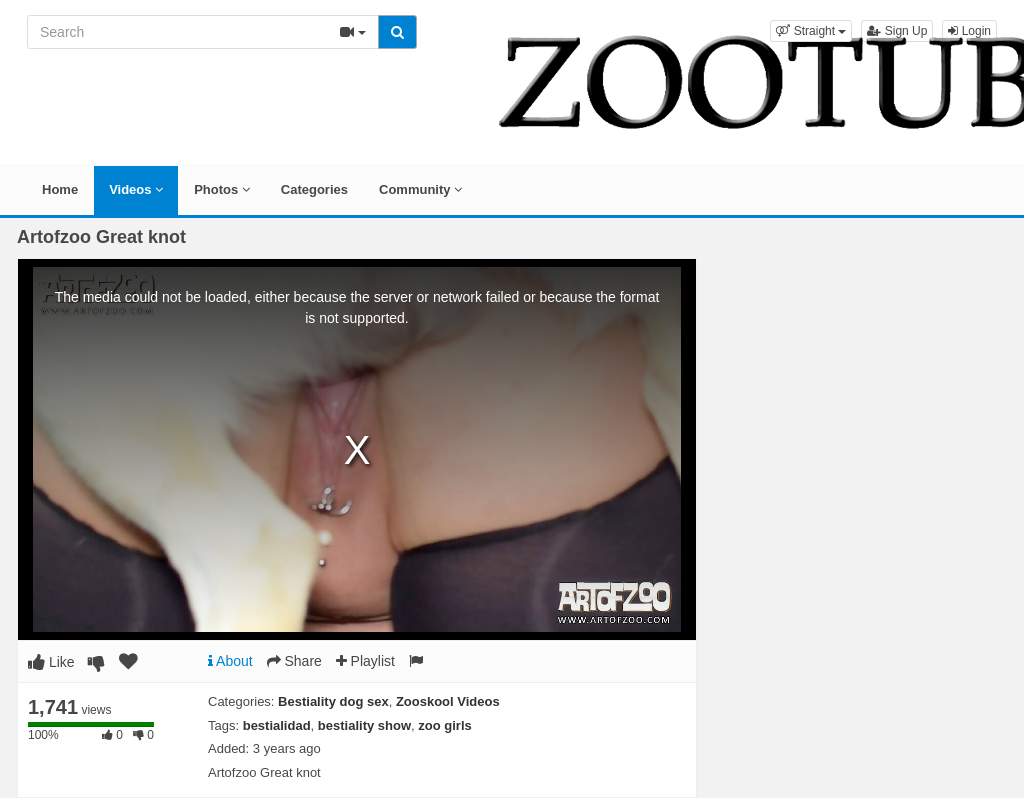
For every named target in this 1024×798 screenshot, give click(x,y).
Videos (136, 189)
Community (420, 189)
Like (51, 662)
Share (294, 661)
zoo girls (444, 725)
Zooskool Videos (448, 701)
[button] (811, 31)
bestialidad (277, 725)
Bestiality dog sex (333, 701)
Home (60, 189)
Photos (222, 189)
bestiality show (364, 725)
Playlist (365, 661)
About (230, 661)
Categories (314, 189)
